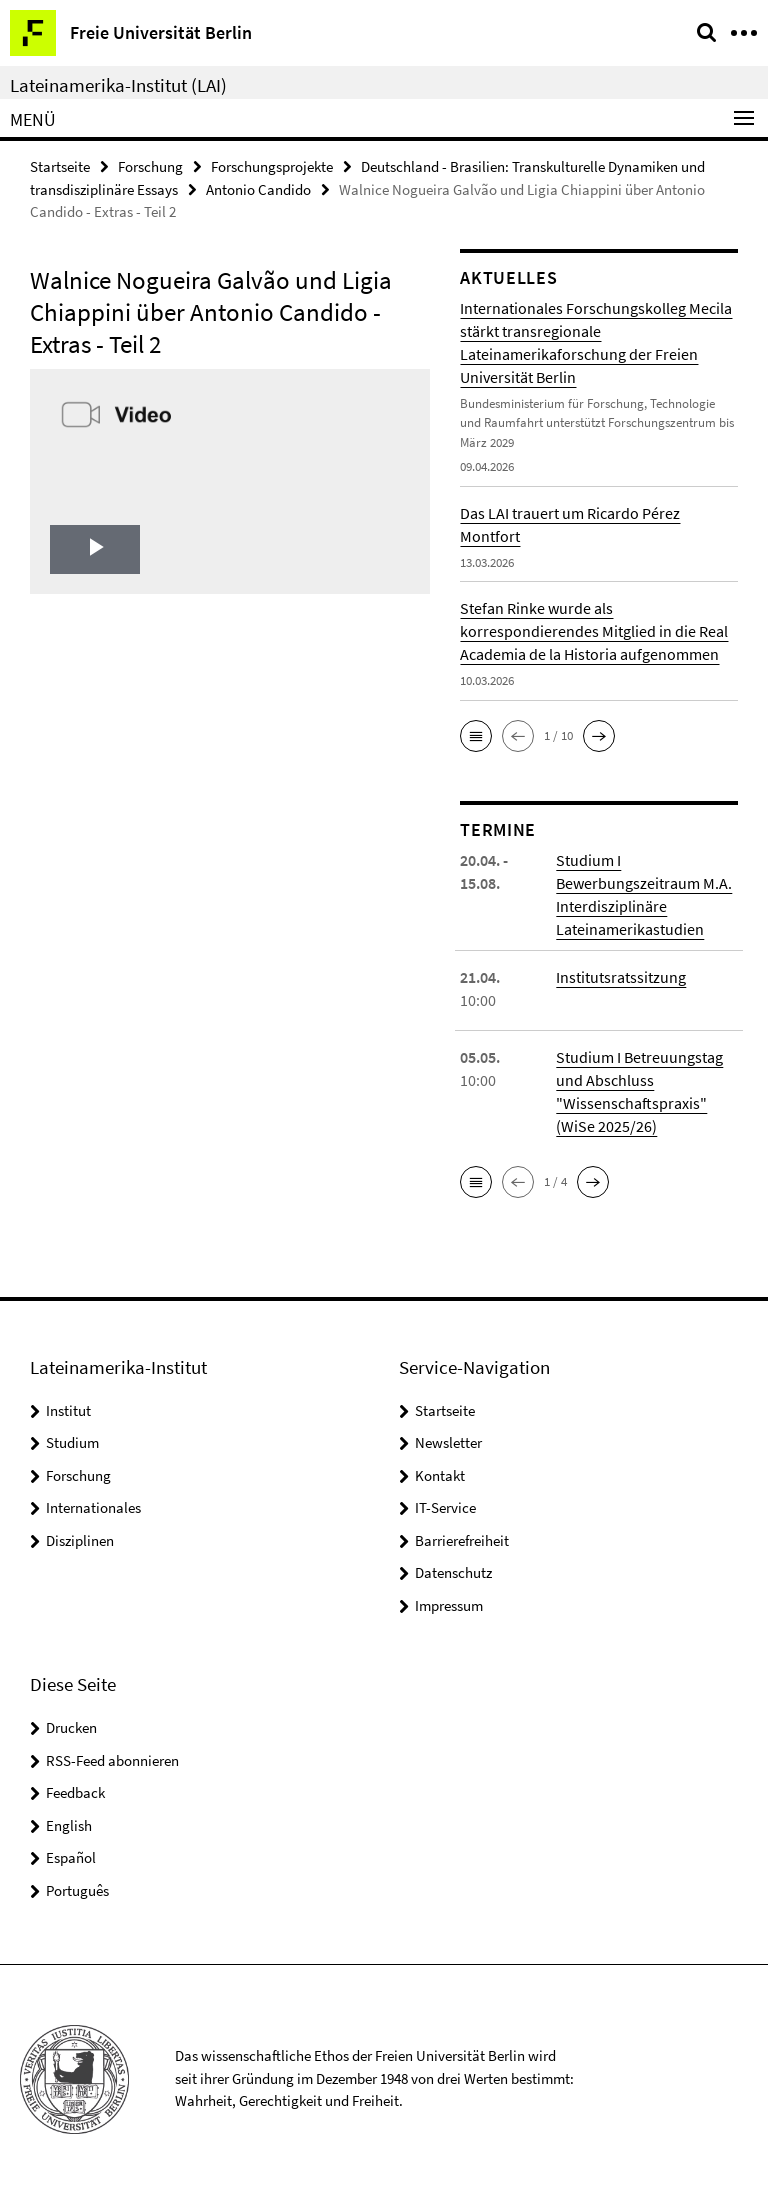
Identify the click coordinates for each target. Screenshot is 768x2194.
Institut (68, 1410)
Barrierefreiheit (462, 1540)
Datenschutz (453, 1572)
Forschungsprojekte (272, 166)
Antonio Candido (258, 189)
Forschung (150, 166)
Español (71, 1857)
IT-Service (445, 1507)
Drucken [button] (71, 1727)
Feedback (75, 1792)
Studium (72, 1442)
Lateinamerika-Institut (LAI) (118, 85)
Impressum (449, 1605)
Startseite (60, 166)
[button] (476, 736)
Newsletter (448, 1442)
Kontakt (440, 1475)
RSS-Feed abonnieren (112, 1760)
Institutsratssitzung (621, 977)
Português (77, 1890)
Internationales (93, 1507)
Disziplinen (80, 1540)
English (69, 1825)
